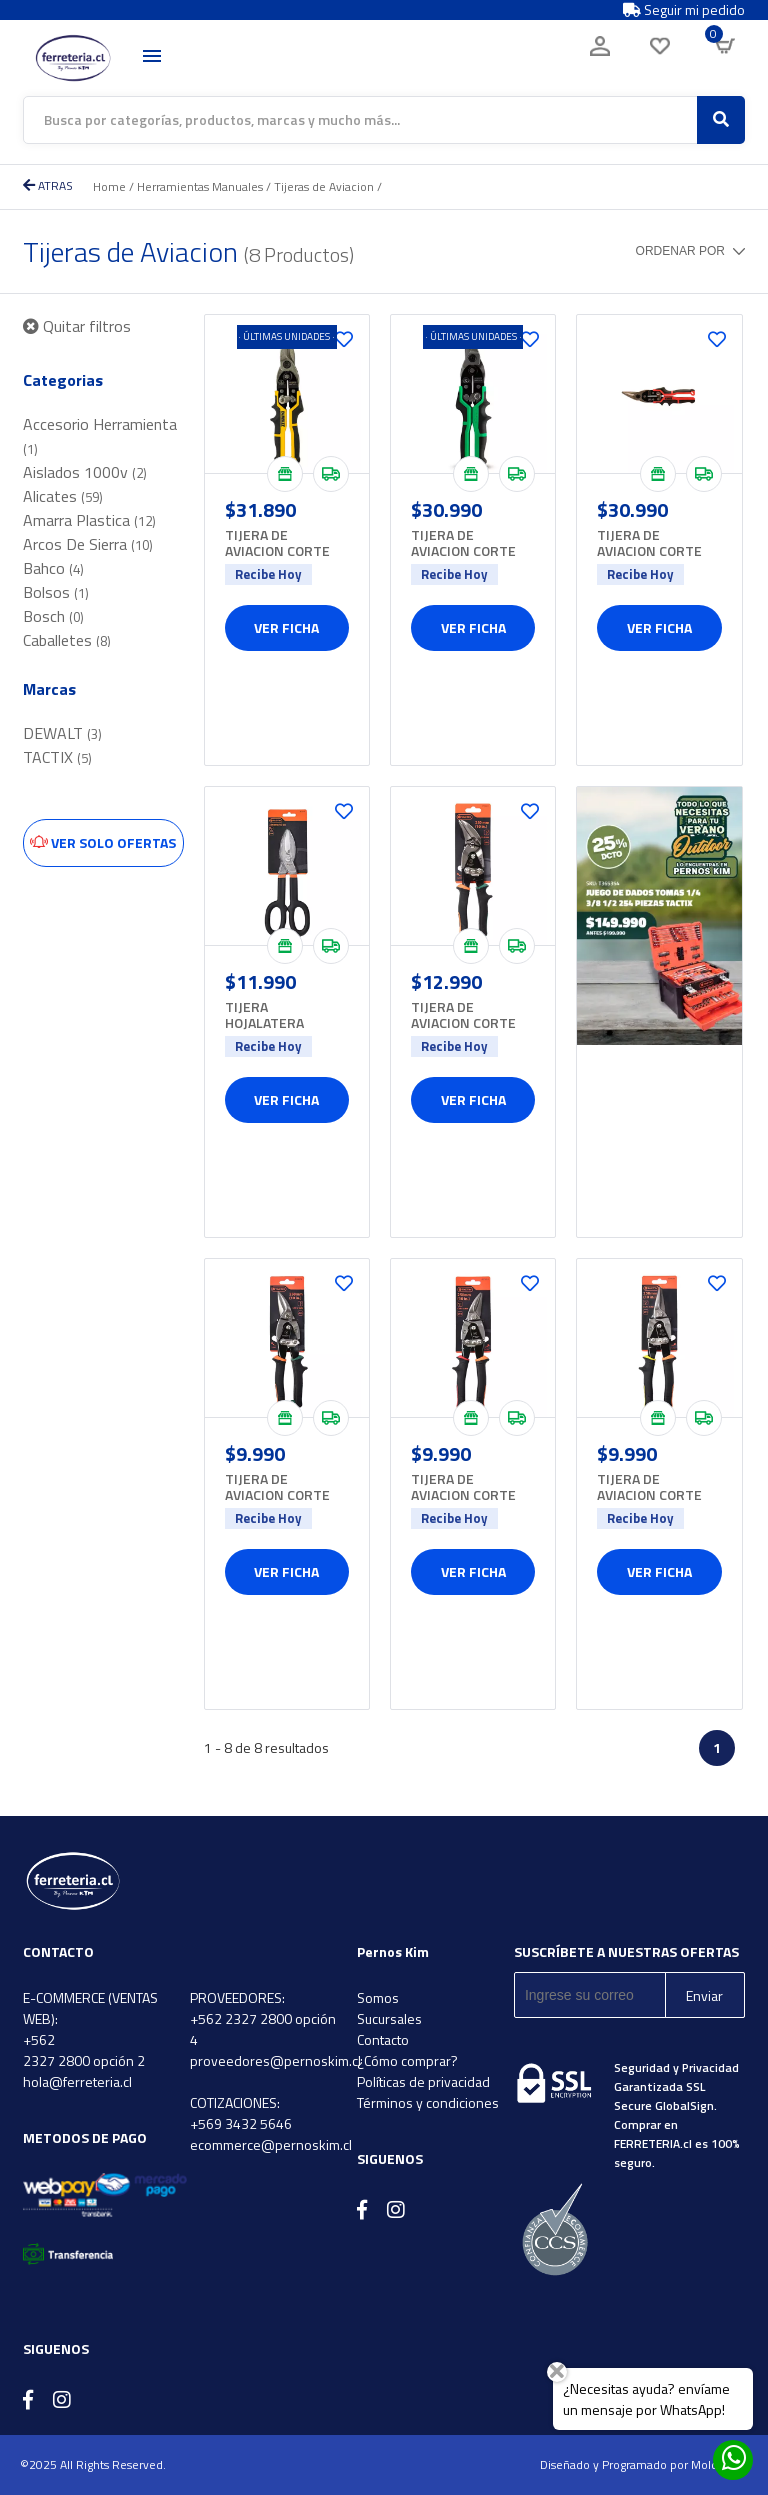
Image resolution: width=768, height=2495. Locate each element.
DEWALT (62, 733)
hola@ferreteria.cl (77, 2081)
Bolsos (56, 592)
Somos (378, 1997)
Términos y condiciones (428, 2102)
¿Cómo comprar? (407, 2060)
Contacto (383, 2039)
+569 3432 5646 (241, 2123)
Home (109, 186)
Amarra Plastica (89, 520)
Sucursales (389, 2018)
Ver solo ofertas (103, 842)
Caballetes (67, 640)
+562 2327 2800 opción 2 (84, 2050)
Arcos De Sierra (88, 544)
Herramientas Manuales (200, 186)
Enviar (704, 1995)
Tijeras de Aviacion (324, 186)
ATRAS (48, 185)
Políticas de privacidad (423, 2081)
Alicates (63, 496)
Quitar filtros (77, 326)
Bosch (53, 616)
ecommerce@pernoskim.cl (271, 2144)
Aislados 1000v (85, 472)
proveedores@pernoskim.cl (275, 2060)
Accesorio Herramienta (100, 435)
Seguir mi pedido (684, 10)
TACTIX (57, 757)
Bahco (53, 568)
